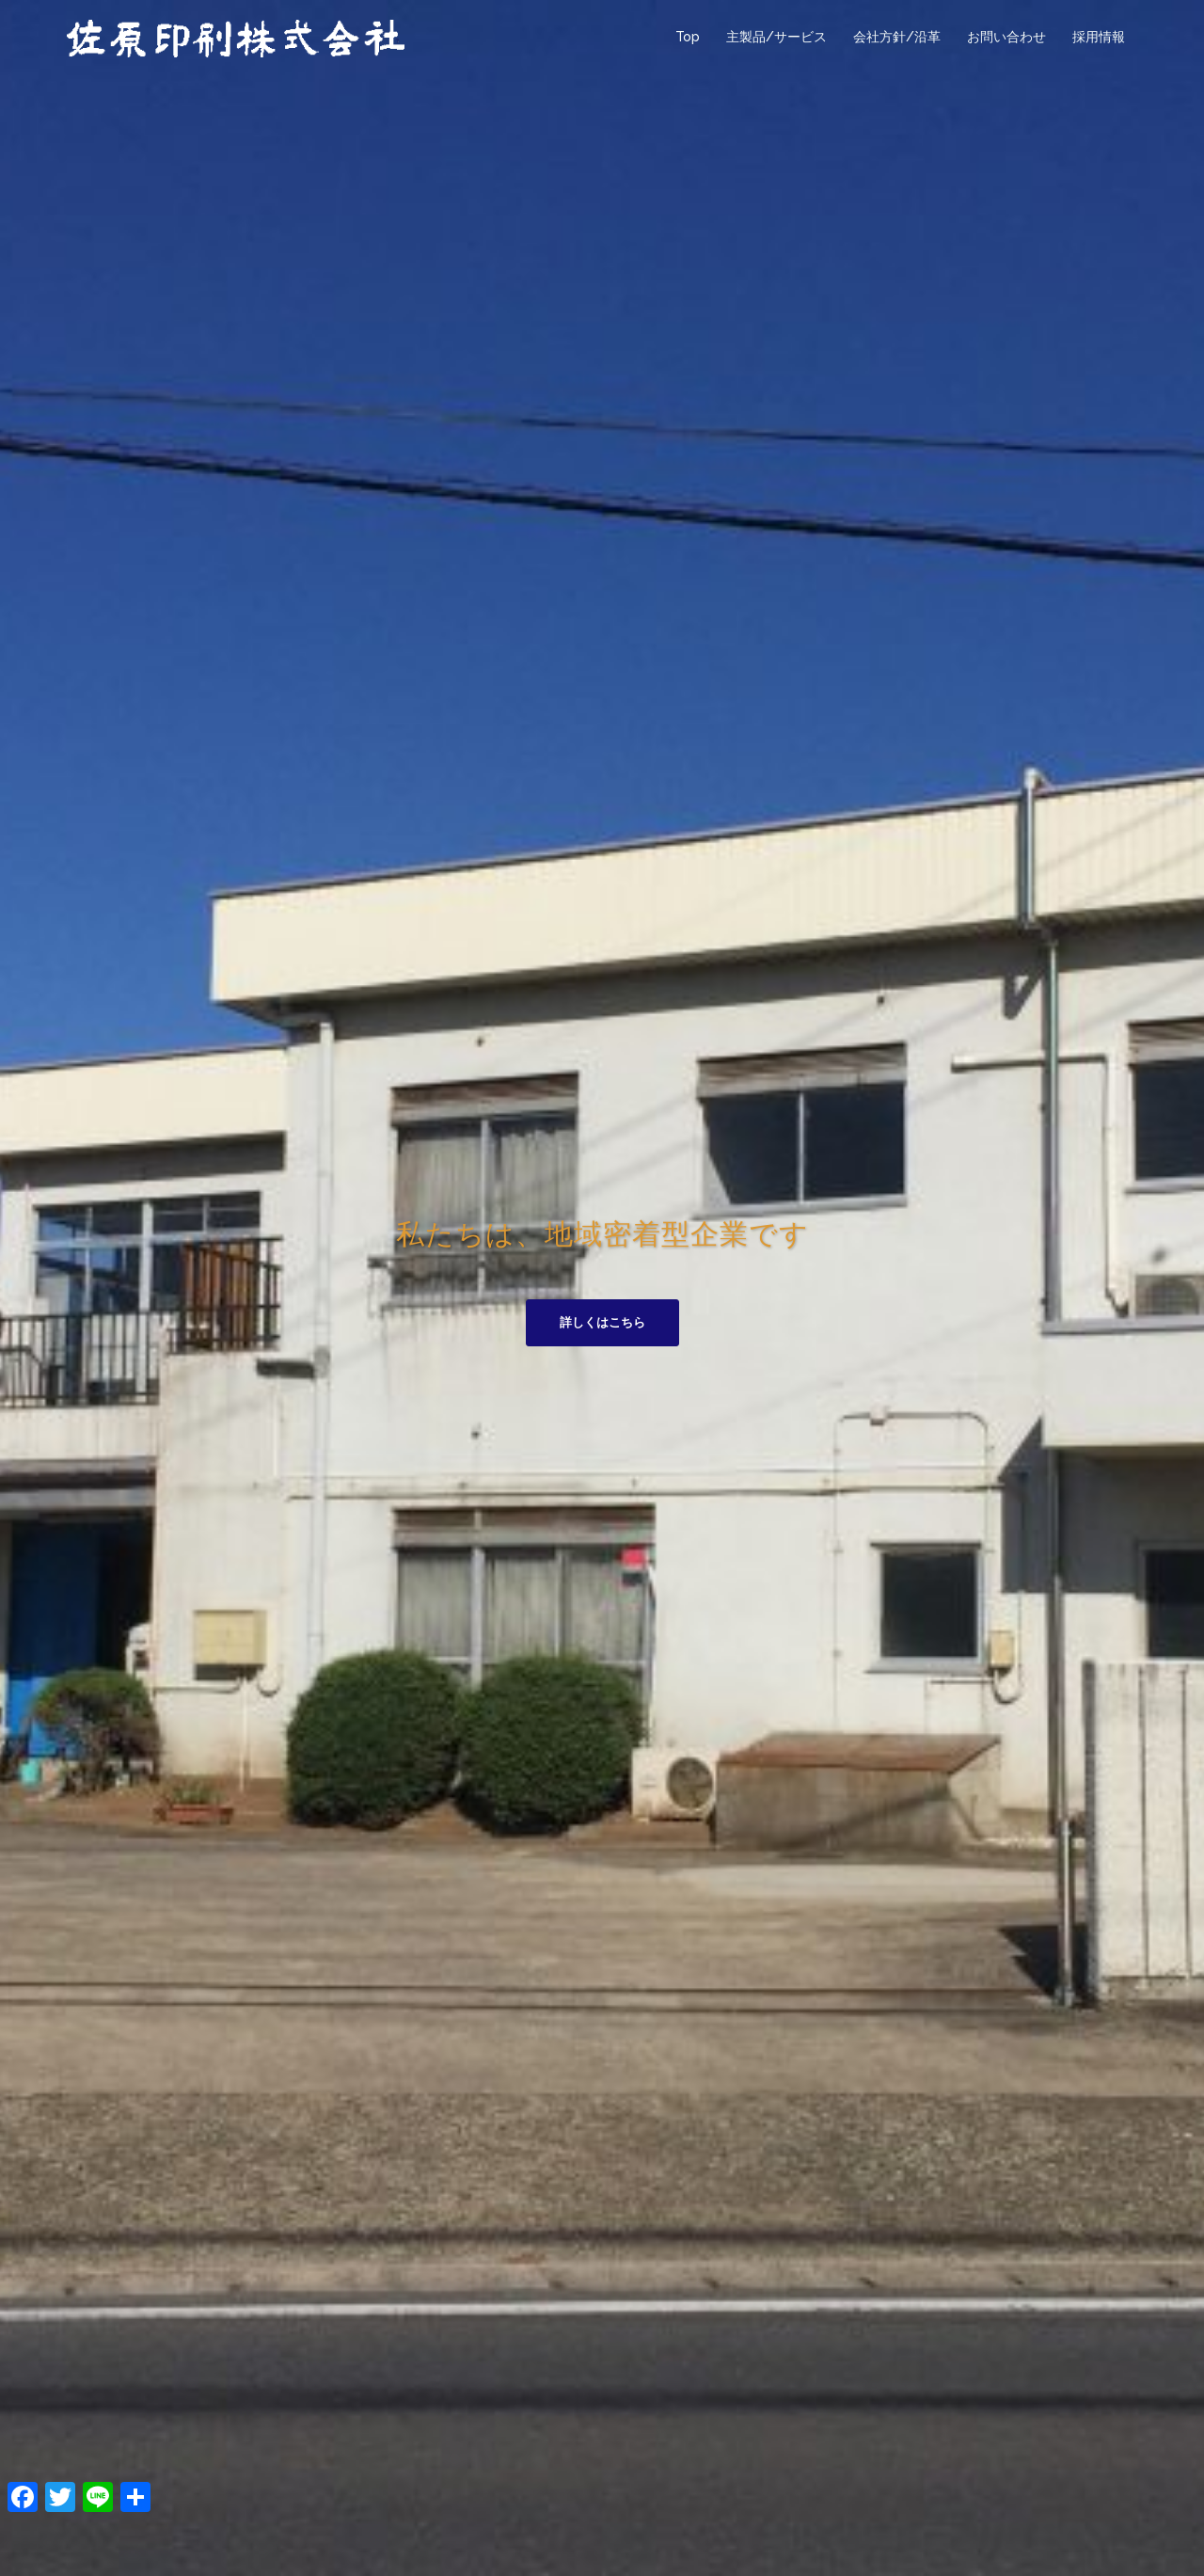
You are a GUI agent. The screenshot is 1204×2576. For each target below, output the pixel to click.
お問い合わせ (1006, 36)
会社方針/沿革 (897, 36)
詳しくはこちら (602, 1322)
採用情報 (1098, 36)
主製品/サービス (776, 36)
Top (687, 36)
